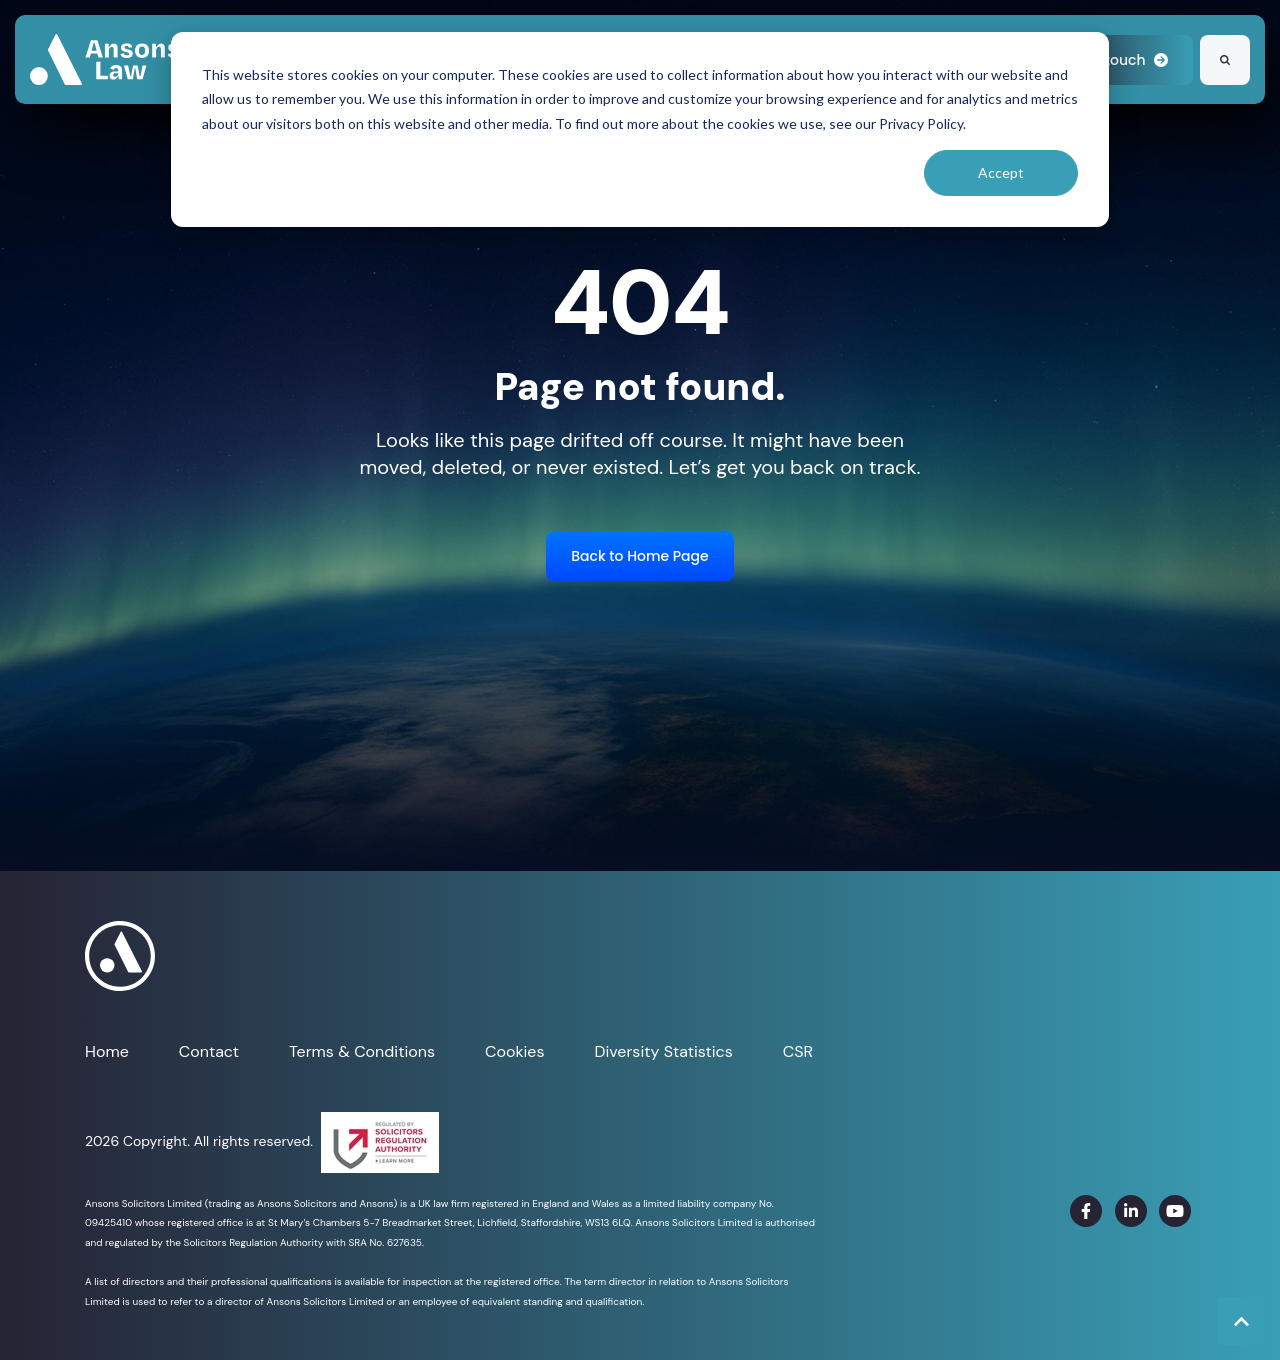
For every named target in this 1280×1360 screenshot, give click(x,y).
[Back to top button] (1241, 1321)
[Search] (1225, 60)
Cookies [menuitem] (514, 1051)
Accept (1001, 172)
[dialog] (640, 129)
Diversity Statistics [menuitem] (663, 1051)
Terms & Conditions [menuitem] (362, 1051)
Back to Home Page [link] (639, 556)
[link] (105, 58)
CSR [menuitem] (798, 1051)
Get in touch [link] (1113, 60)
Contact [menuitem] (209, 1051)
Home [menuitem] (107, 1051)
